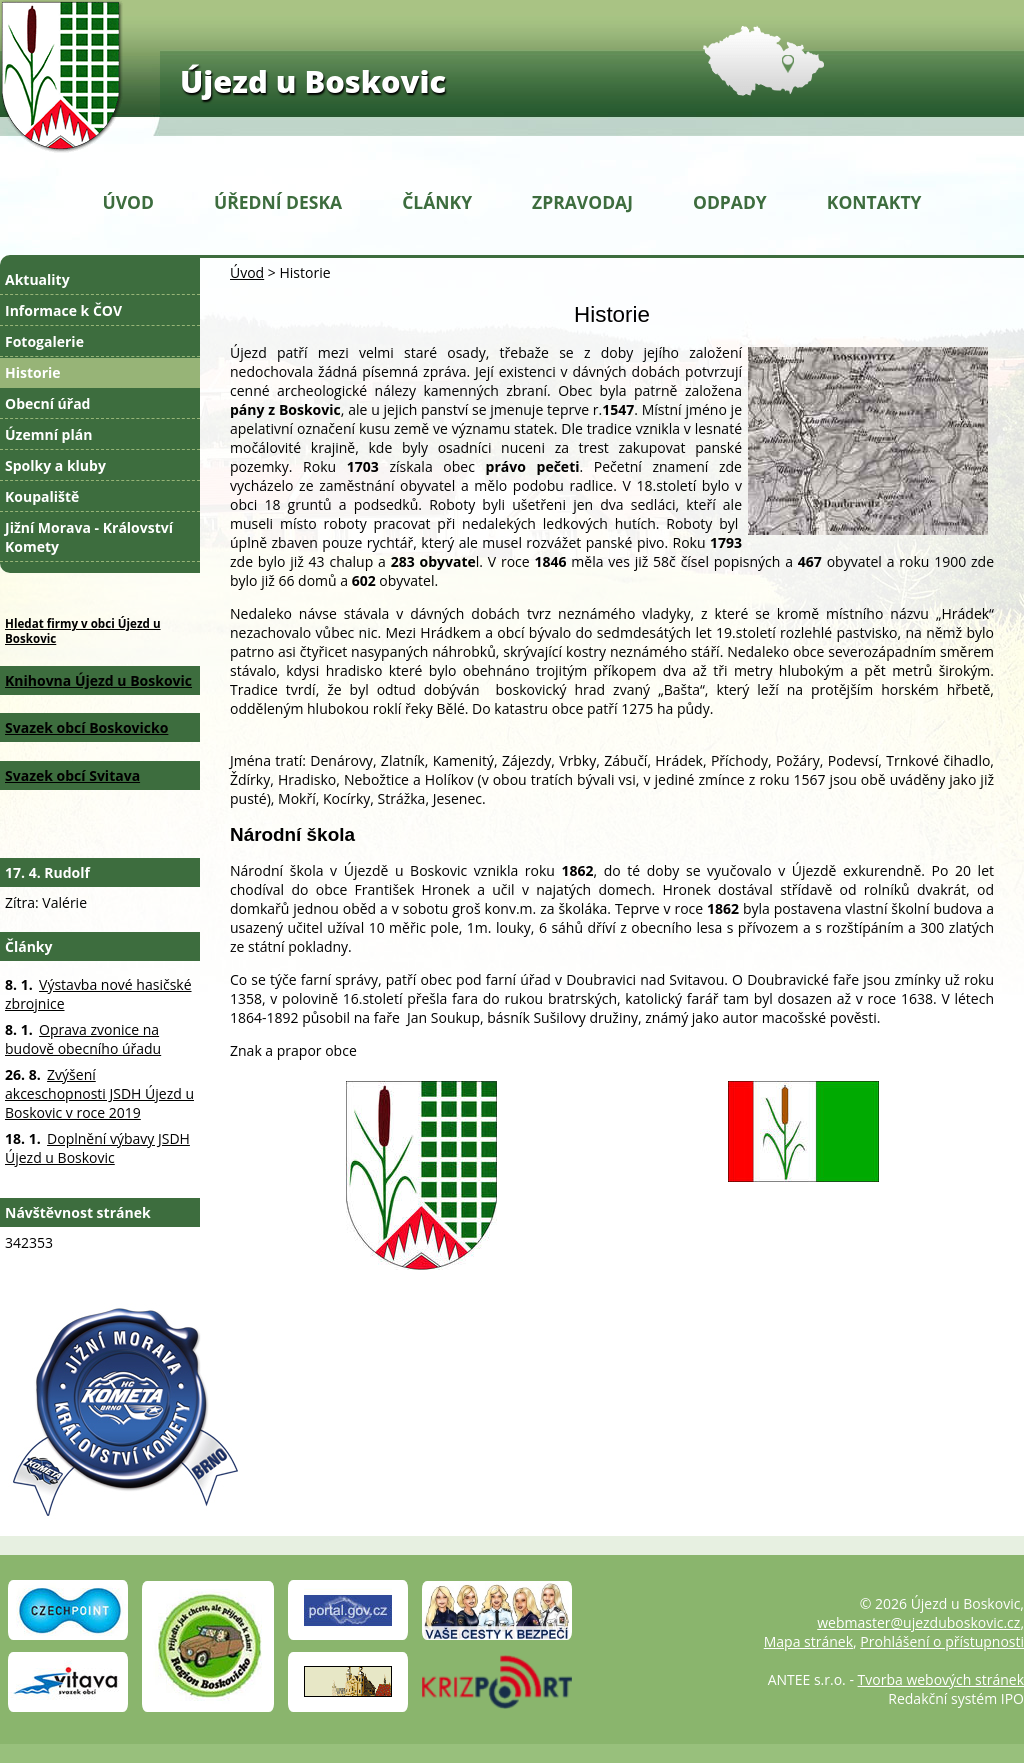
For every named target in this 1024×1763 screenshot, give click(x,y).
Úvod (128, 202)
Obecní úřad (47, 403)
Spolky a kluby (55, 465)
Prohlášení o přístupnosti (942, 1641)
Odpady (730, 202)
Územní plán (48, 434)
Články (437, 202)
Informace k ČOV (63, 310)
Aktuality (37, 279)
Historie (33, 372)
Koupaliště (42, 496)
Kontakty (874, 202)
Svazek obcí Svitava (72, 775)
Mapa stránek (808, 1641)
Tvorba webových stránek (941, 1679)
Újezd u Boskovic (313, 81)
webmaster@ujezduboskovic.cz (918, 1622)
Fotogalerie (44, 341)
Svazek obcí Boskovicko (86, 727)
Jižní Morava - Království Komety (89, 537)
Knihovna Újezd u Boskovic (98, 680)
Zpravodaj (582, 202)
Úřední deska (278, 202)
